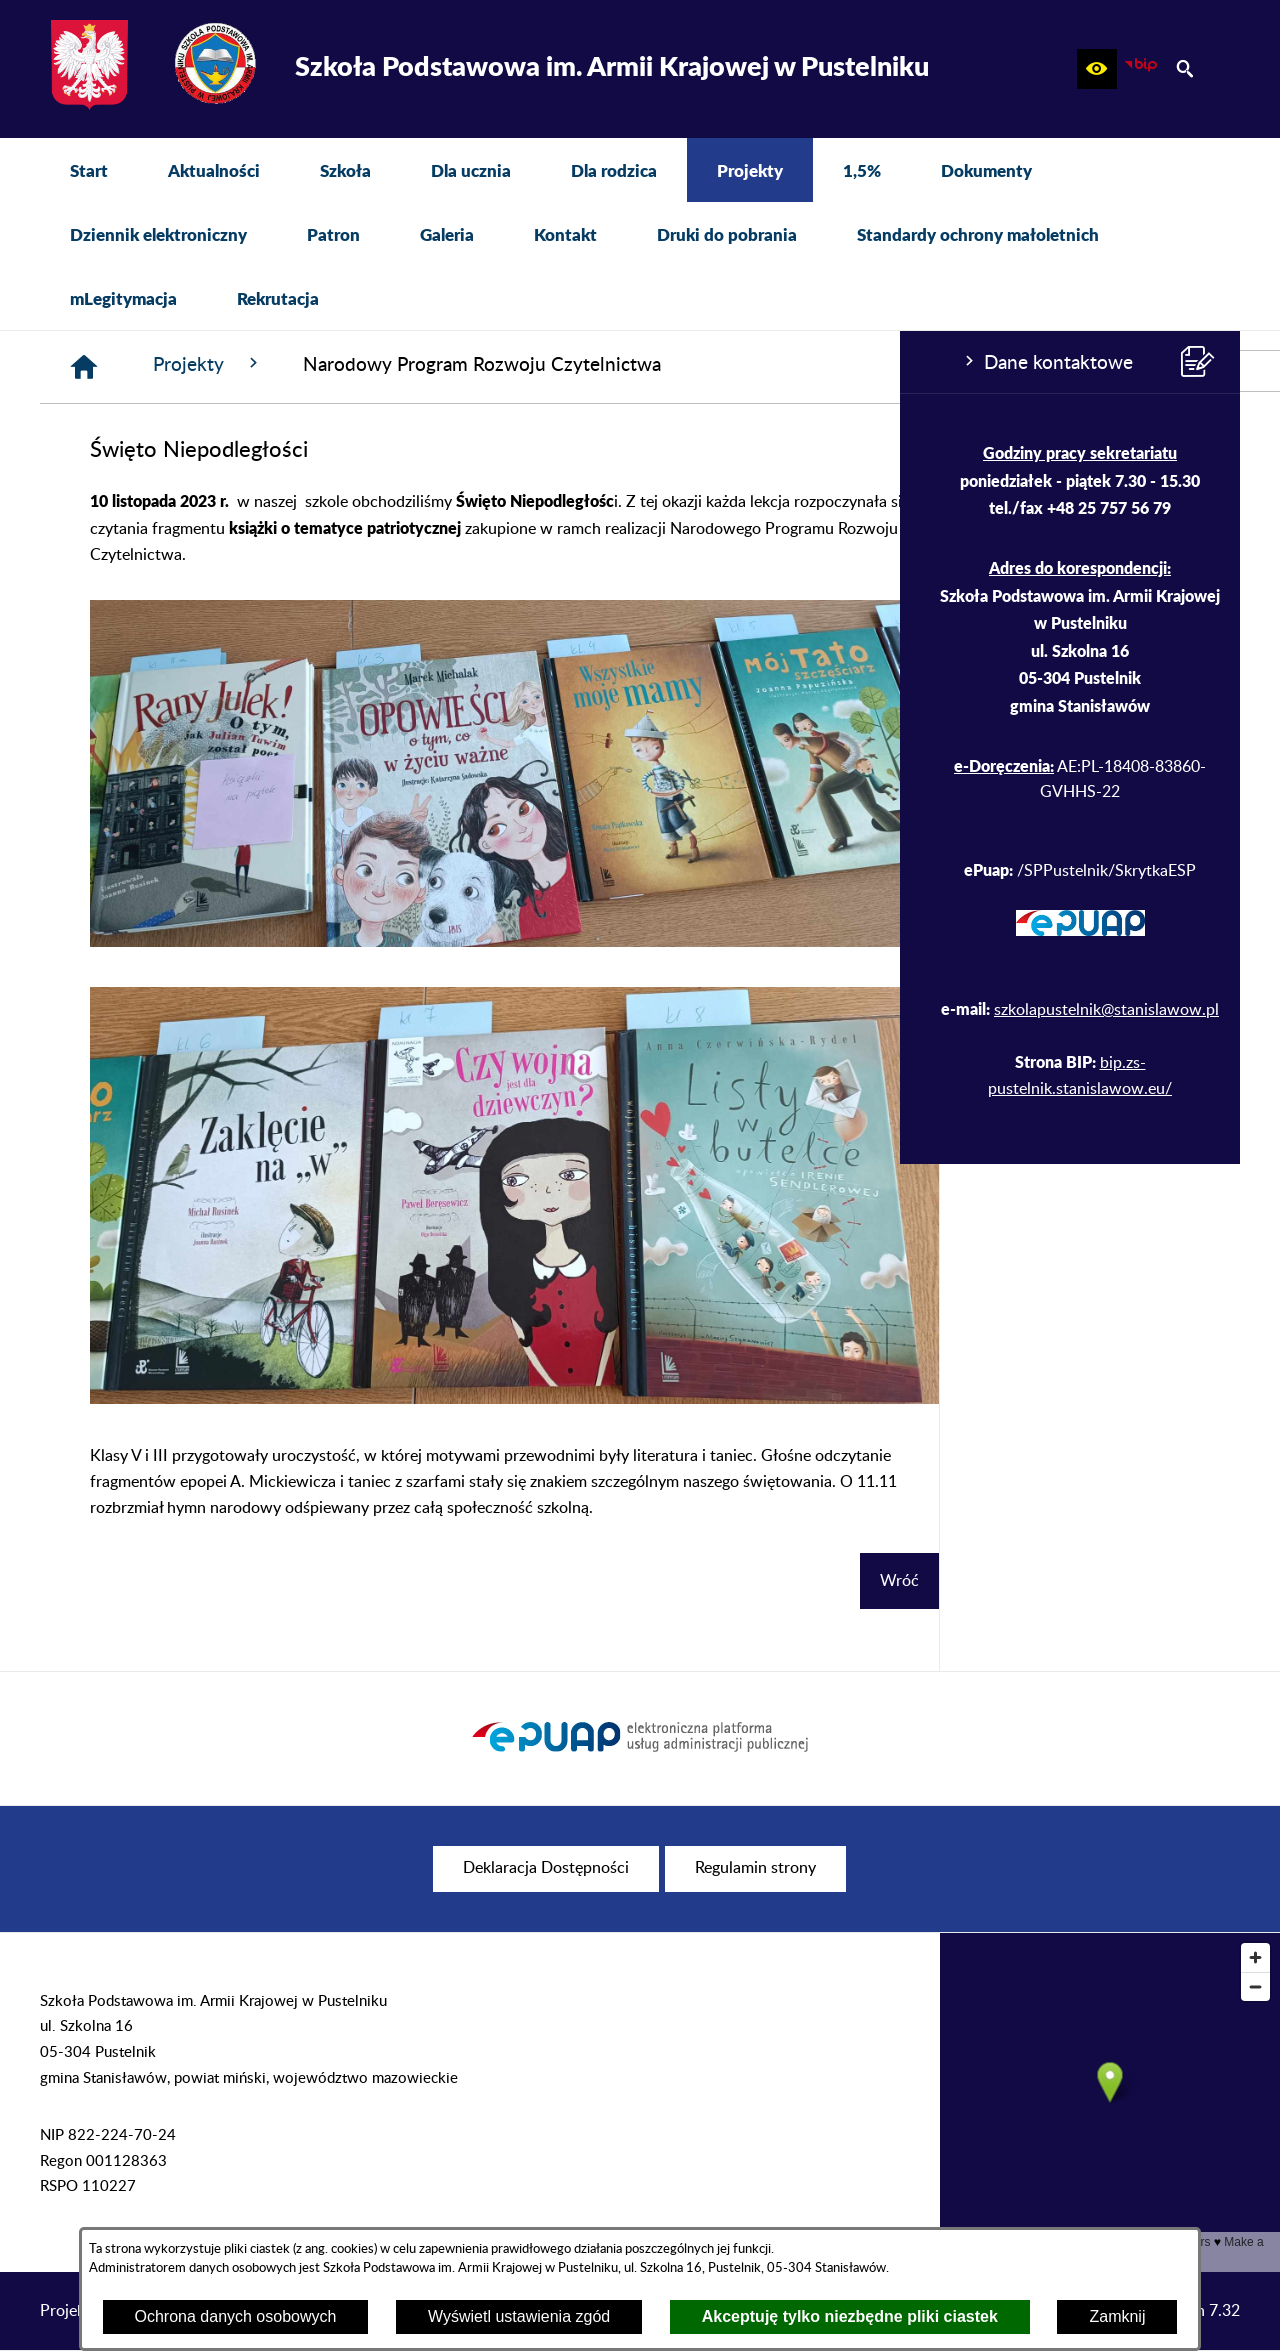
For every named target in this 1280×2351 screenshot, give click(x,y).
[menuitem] (89, 170)
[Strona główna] (385, 367)
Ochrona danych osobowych (236, 2316)
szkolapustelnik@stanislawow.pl (206, 1010)
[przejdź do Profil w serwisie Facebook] (1260, 371)
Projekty (509, 364)
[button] (1097, 69)
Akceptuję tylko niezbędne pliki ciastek (850, 2316)
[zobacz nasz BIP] (1141, 69)
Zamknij (1117, 2316)
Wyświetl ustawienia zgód (519, 2316)
